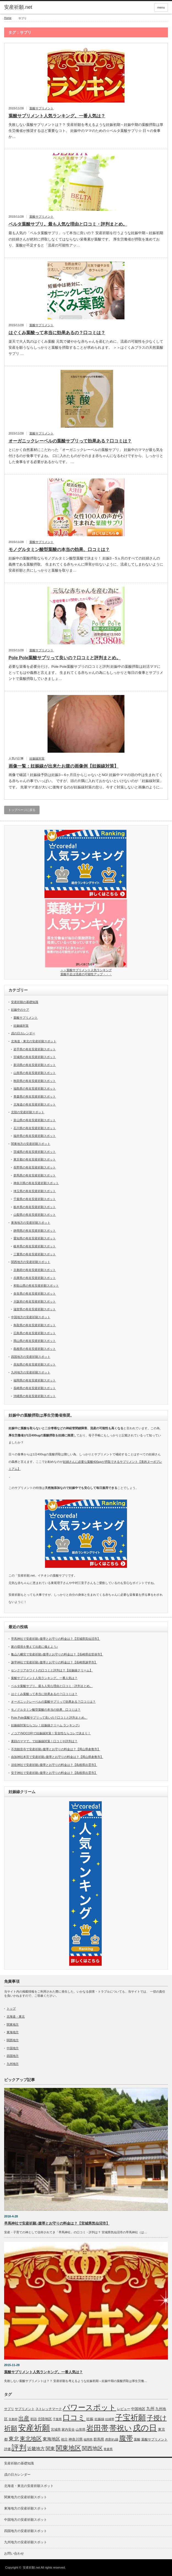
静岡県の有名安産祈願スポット (34, 1230)
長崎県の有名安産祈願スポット (34, 1388)
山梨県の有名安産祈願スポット (34, 1214)
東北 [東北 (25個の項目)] (14, 2439)
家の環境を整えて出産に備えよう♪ (34, 1646)
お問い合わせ (14, 2553)
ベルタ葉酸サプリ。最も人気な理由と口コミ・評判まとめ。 (68, 224)
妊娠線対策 (37, 758)
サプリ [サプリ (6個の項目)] (9, 2409)
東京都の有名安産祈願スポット (34, 1159)
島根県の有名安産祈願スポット (34, 1348)
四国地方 (13, 2055)
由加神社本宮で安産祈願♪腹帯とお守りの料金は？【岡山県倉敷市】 (57, 1756)
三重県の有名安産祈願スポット (34, 1254)
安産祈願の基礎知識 (24, 1002)
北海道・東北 (16, 2016)
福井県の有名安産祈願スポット (34, 1135)
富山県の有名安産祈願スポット (34, 1120)
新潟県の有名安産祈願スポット (34, 1065)
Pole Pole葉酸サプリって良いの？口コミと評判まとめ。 (65, 657)
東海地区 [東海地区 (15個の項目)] (51, 2438)
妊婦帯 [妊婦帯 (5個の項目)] (109, 2419)
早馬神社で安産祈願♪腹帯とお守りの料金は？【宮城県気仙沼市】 (55, 1638)
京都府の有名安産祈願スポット (34, 1270)
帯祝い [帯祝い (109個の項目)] (120, 2428)
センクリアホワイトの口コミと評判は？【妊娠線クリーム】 (52, 1670)
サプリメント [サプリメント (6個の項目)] (25, 2409)
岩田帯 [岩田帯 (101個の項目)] (97, 2428)
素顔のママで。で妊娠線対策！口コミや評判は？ (44, 1741)
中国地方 (13, 2048)
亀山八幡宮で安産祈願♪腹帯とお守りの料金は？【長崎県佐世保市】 (57, 1654)
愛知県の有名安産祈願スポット (34, 1238)
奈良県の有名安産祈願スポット (34, 1293)
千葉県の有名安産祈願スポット (34, 1199)
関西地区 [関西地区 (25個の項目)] (92, 2448)
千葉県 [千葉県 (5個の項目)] (57, 2419)
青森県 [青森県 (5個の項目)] (108, 2449)
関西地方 (13, 2040)
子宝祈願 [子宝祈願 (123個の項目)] (130, 2417)
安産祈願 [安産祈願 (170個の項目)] (34, 2427)
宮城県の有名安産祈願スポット (34, 1057)
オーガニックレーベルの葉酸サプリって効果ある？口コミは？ (70, 441)
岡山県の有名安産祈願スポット (34, 1340)
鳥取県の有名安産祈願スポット (34, 1325)
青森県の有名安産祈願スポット (34, 1096)
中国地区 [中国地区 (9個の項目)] (138, 2409)
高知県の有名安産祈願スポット (34, 1364)
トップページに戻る (21, 809)
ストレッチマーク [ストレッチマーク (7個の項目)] (48, 2409)
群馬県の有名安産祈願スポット (34, 1175)
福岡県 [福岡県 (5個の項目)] (88, 2439)
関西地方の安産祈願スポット (30, 1262)
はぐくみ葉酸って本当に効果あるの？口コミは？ (57, 332)
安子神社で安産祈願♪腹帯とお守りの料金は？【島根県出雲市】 (54, 1772)
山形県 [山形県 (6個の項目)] (80, 2429)
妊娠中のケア (20, 1009)
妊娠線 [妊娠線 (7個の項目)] (99, 2419)
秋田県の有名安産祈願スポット (34, 1080)
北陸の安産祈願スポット (27, 1112)
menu (161, 7)
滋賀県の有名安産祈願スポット (34, 1309)
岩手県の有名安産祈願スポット (34, 1049)
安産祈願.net (31, 2567)
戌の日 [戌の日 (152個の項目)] (145, 2427)
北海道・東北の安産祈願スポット (33, 1041)
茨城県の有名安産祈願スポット (34, 1151)
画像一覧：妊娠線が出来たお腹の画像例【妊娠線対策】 (63, 766)
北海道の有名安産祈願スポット (34, 1104)
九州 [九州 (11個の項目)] (150, 2408)
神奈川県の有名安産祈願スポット (36, 1183)
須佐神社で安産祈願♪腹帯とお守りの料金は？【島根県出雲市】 (54, 1764)
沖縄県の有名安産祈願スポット (34, 1396)
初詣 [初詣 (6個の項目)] (33, 2419)
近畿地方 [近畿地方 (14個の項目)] (36, 2448)
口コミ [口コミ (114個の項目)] (74, 2417)
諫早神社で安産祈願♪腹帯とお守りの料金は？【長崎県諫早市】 (54, 1662)
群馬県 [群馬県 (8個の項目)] (98, 2439)
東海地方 (13, 2032)
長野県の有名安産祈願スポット (34, 1167)
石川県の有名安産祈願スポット (34, 1128)
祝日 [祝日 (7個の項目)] (64, 2439)
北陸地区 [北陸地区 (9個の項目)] (45, 2419)
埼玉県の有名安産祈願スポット (34, 1191)
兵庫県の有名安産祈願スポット (34, 1277)
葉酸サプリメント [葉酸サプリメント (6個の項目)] (154, 2439)
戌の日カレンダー (23, 1033)
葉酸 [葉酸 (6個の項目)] (137, 2439)
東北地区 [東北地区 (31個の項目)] (31, 2439)
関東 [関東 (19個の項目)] (50, 2448)
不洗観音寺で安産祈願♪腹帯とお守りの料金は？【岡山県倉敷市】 (55, 1749)
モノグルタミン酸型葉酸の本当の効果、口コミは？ (59, 549)
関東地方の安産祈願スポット (30, 1143)
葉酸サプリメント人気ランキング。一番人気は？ (57, 115)
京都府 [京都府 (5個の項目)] (13, 2419)
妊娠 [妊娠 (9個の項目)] (89, 2419)
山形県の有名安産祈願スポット (34, 1072)
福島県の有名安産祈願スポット (34, 1088)
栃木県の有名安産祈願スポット (34, 1207)
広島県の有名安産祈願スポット (34, 1333)
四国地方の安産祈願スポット (30, 1356)
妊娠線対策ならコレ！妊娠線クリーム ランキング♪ (45, 1725)
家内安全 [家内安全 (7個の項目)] (68, 2429)
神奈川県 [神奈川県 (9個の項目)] (75, 2439)
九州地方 (13, 2063)
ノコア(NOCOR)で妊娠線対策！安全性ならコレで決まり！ (51, 1733)
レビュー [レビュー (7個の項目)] (123, 2409)
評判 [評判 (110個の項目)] (19, 2448)
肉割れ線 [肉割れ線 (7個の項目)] (111, 2439)
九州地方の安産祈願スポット (30, 1372)
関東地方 (13, 2024)
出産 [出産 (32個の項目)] (23, 2418)
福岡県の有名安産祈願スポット (34, 1380)
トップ (11, 2008)
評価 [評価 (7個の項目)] (7, 2449)
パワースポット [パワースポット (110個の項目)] (89, 2407)
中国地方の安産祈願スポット (30, 1317)
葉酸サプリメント (41, 108)
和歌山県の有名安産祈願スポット (36, 1285)
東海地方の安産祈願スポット (30, 1222)
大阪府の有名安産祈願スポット (34, 1301)
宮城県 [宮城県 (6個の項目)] (56, 2429)
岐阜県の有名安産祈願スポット (34, 1246)
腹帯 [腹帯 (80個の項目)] (126, 2438)
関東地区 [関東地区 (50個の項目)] (68, 2448)
